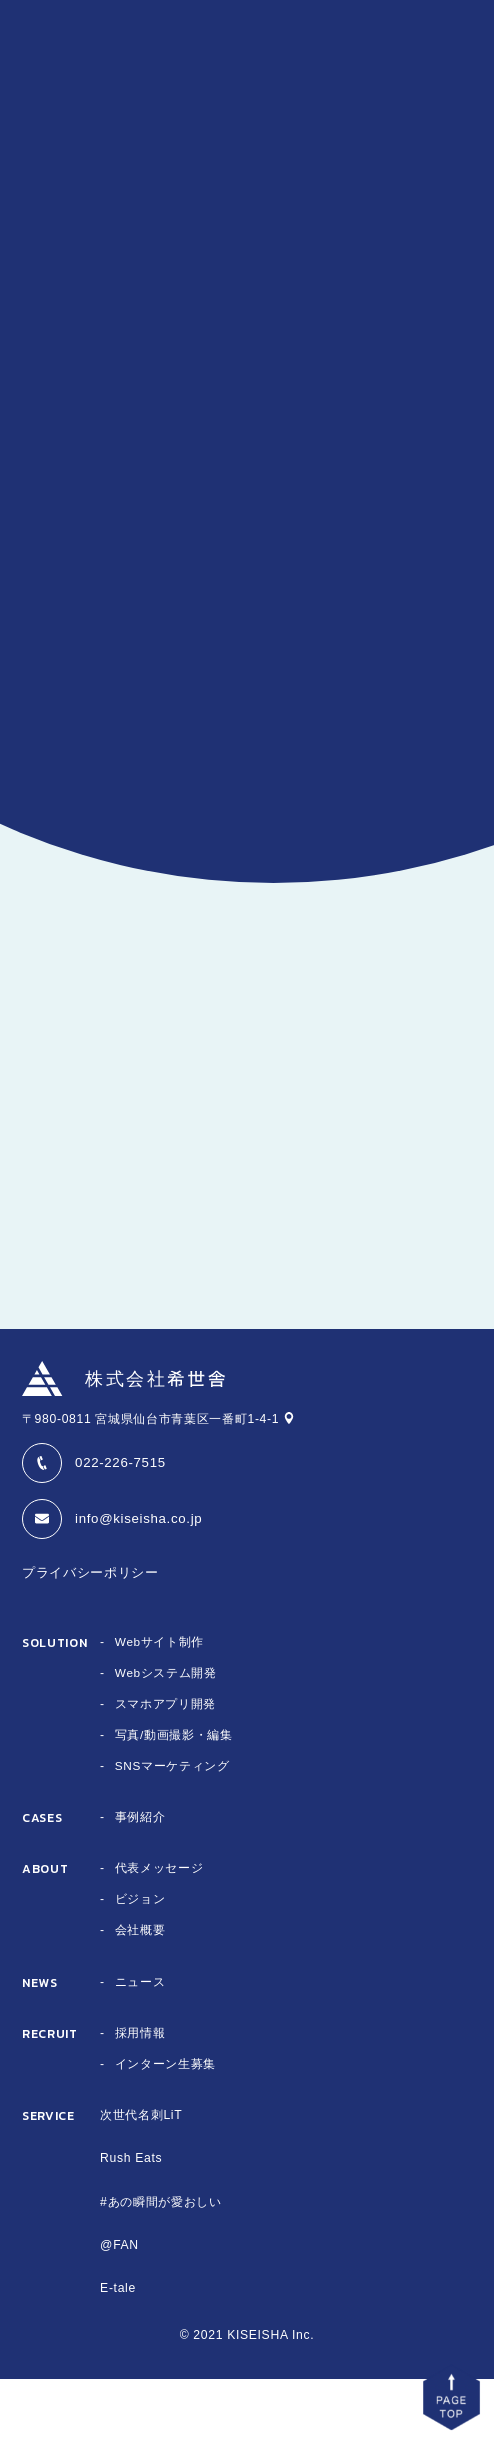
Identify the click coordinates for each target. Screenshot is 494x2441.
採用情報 (140, 2095)
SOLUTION (54, 1706)
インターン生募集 (165, 2126)
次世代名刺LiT (141, 2177)
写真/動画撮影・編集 (174, 1797)
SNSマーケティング (173, 1828)
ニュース (140, 2044)
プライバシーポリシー (90, 1634)
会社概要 (140, 1993)
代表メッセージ (159, 1931)
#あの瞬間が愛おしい (160, 2264)
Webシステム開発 (166, 1735)
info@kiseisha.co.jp (138, 1580)
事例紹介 (140, 1880)
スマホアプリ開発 (165, 1766)
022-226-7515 (120, 1524)
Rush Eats (131, 2221)
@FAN (119, 2307)
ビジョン (140, 1962)
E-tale (118, 2350)
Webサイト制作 (160, 1704)
